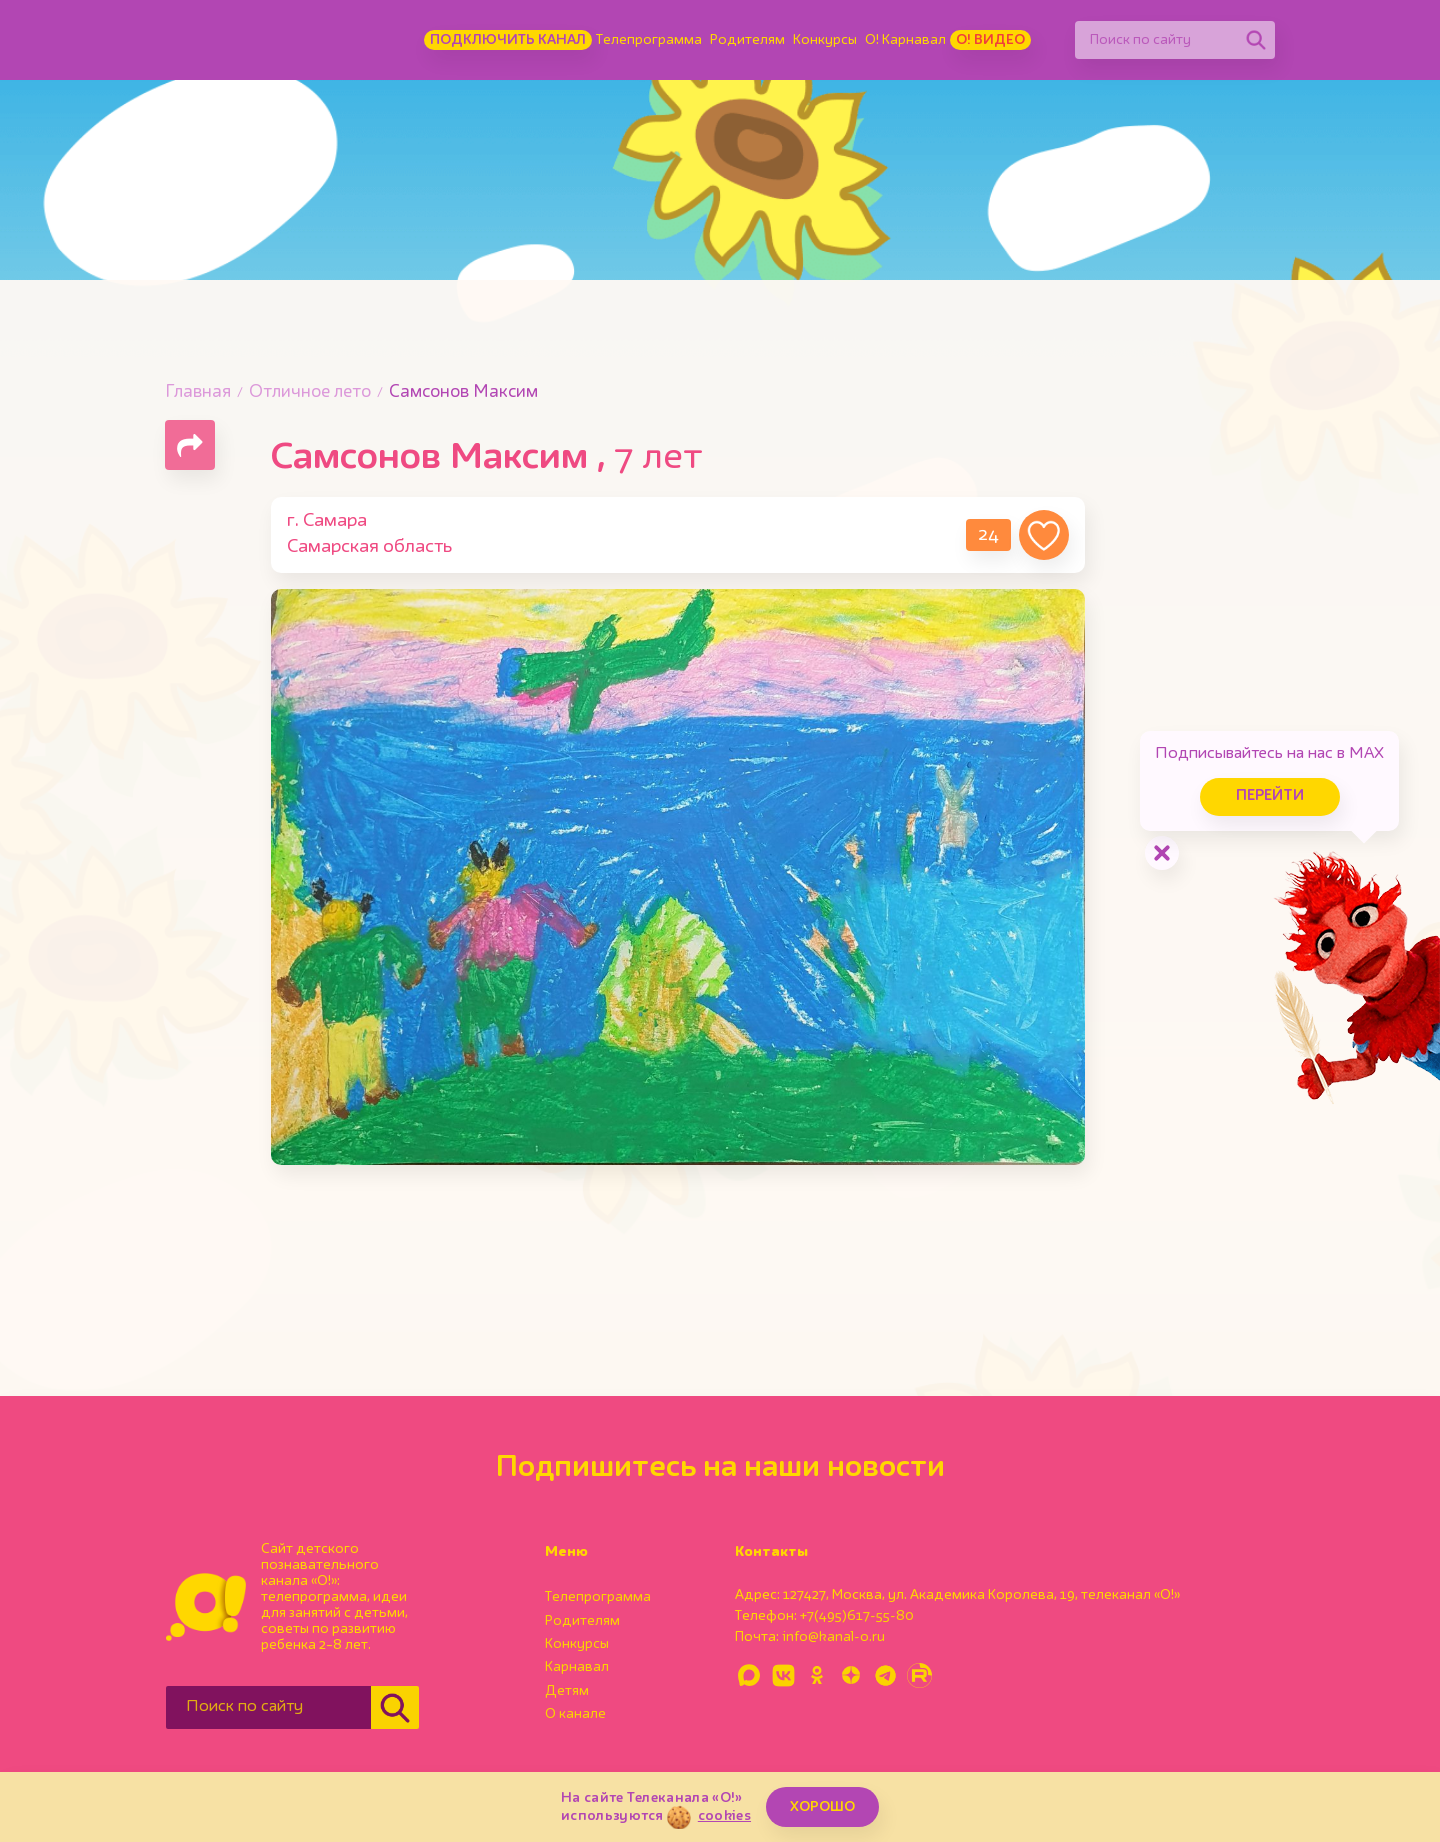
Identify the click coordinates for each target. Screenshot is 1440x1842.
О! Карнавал (905, 40)
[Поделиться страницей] (190, 445)
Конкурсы (825, 40)
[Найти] (1256, 40)
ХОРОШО (822, 1807)
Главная (198, 392)
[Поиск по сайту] (1156, 40)
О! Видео (990, 40)
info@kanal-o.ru (833, 1637)
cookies (724, 1816)
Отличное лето (310, 392)
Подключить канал (508, 40)
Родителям (747, 40)
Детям (567, 1691)
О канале (575, 1714)
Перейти (1270, 796)
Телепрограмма (649, 40)
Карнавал (577, 1667)
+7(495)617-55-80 (857, 1616)
